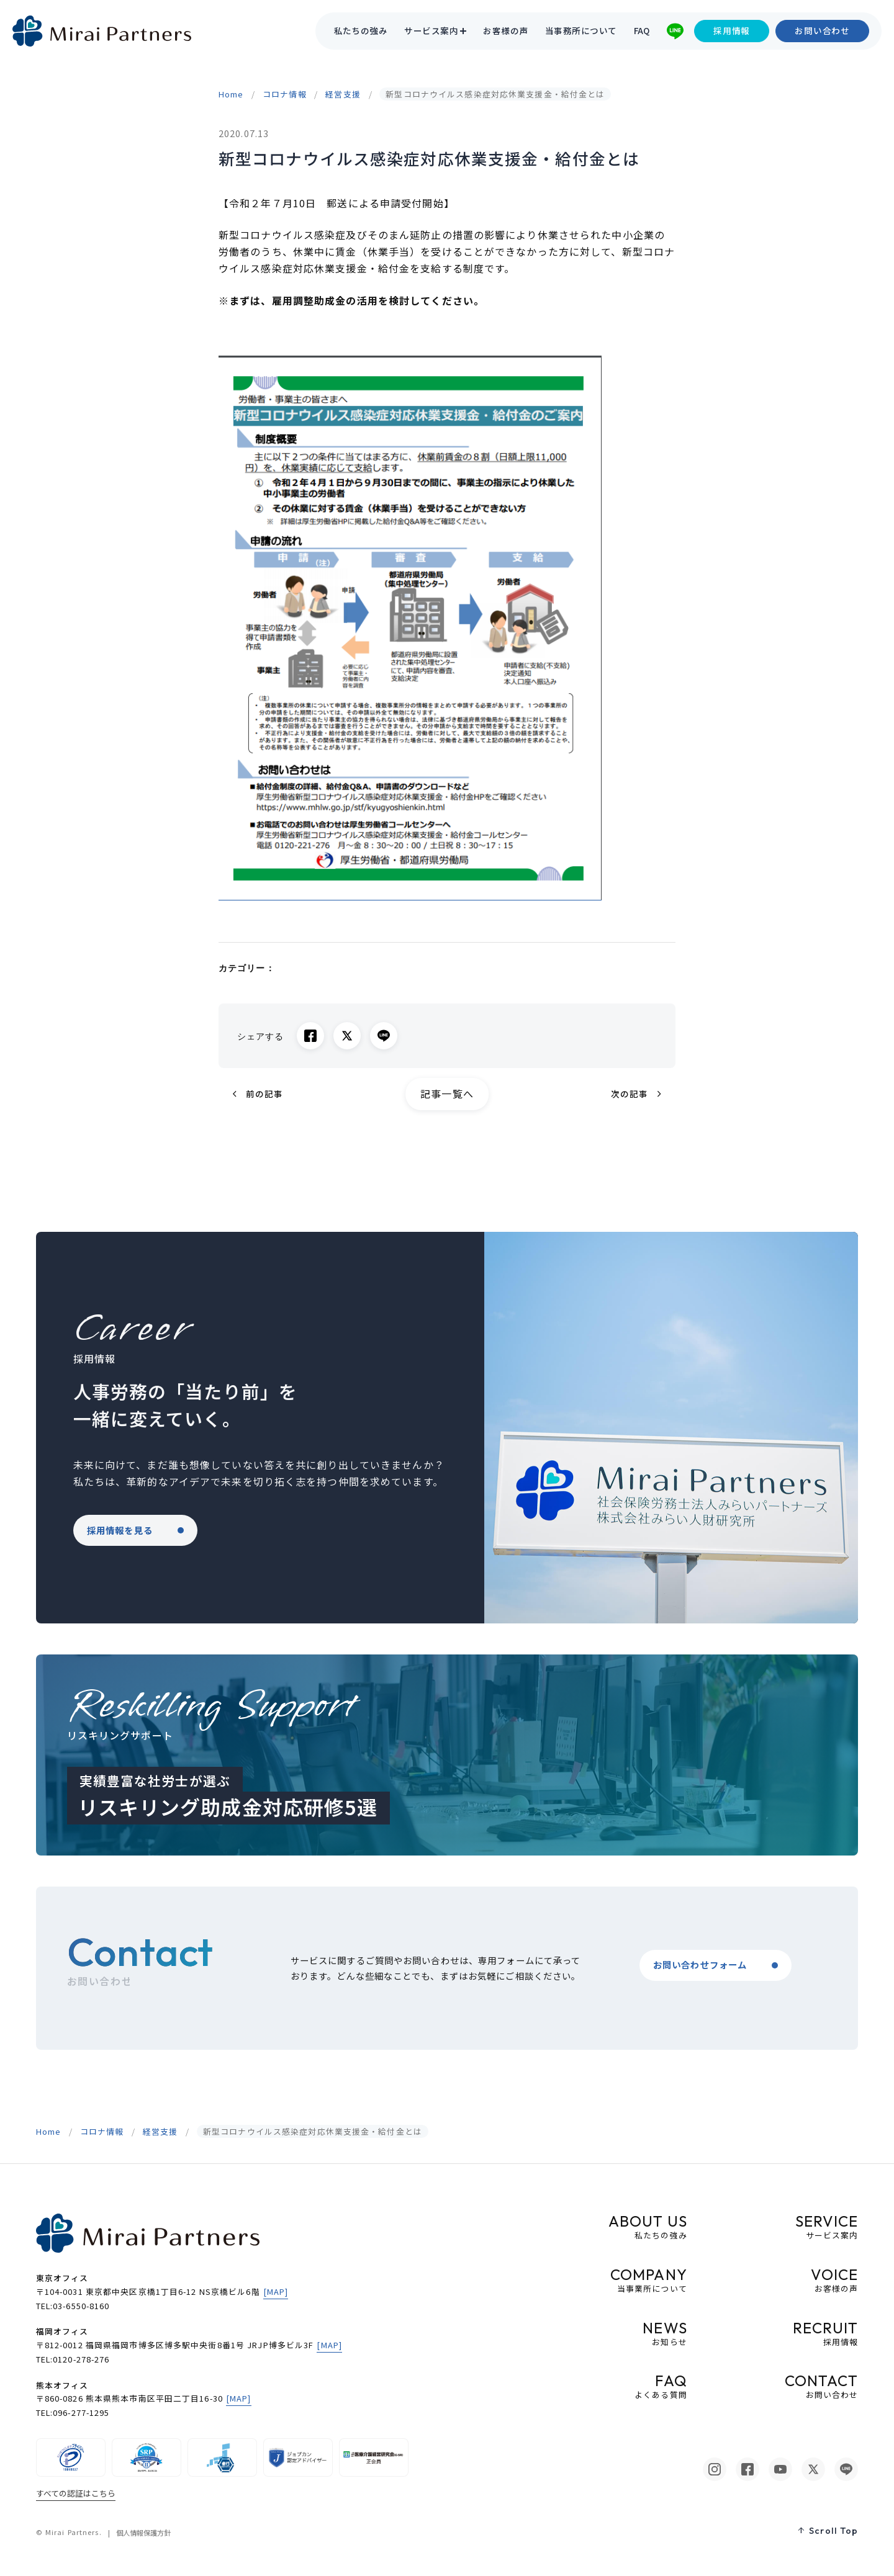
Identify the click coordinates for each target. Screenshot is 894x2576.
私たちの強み (361, 31)
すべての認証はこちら (75, 2493)
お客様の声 (505, 31)
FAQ (642, 31)
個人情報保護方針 (143, 2533)
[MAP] (276, 2291)
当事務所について (581, 31)
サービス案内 (431, 31)
